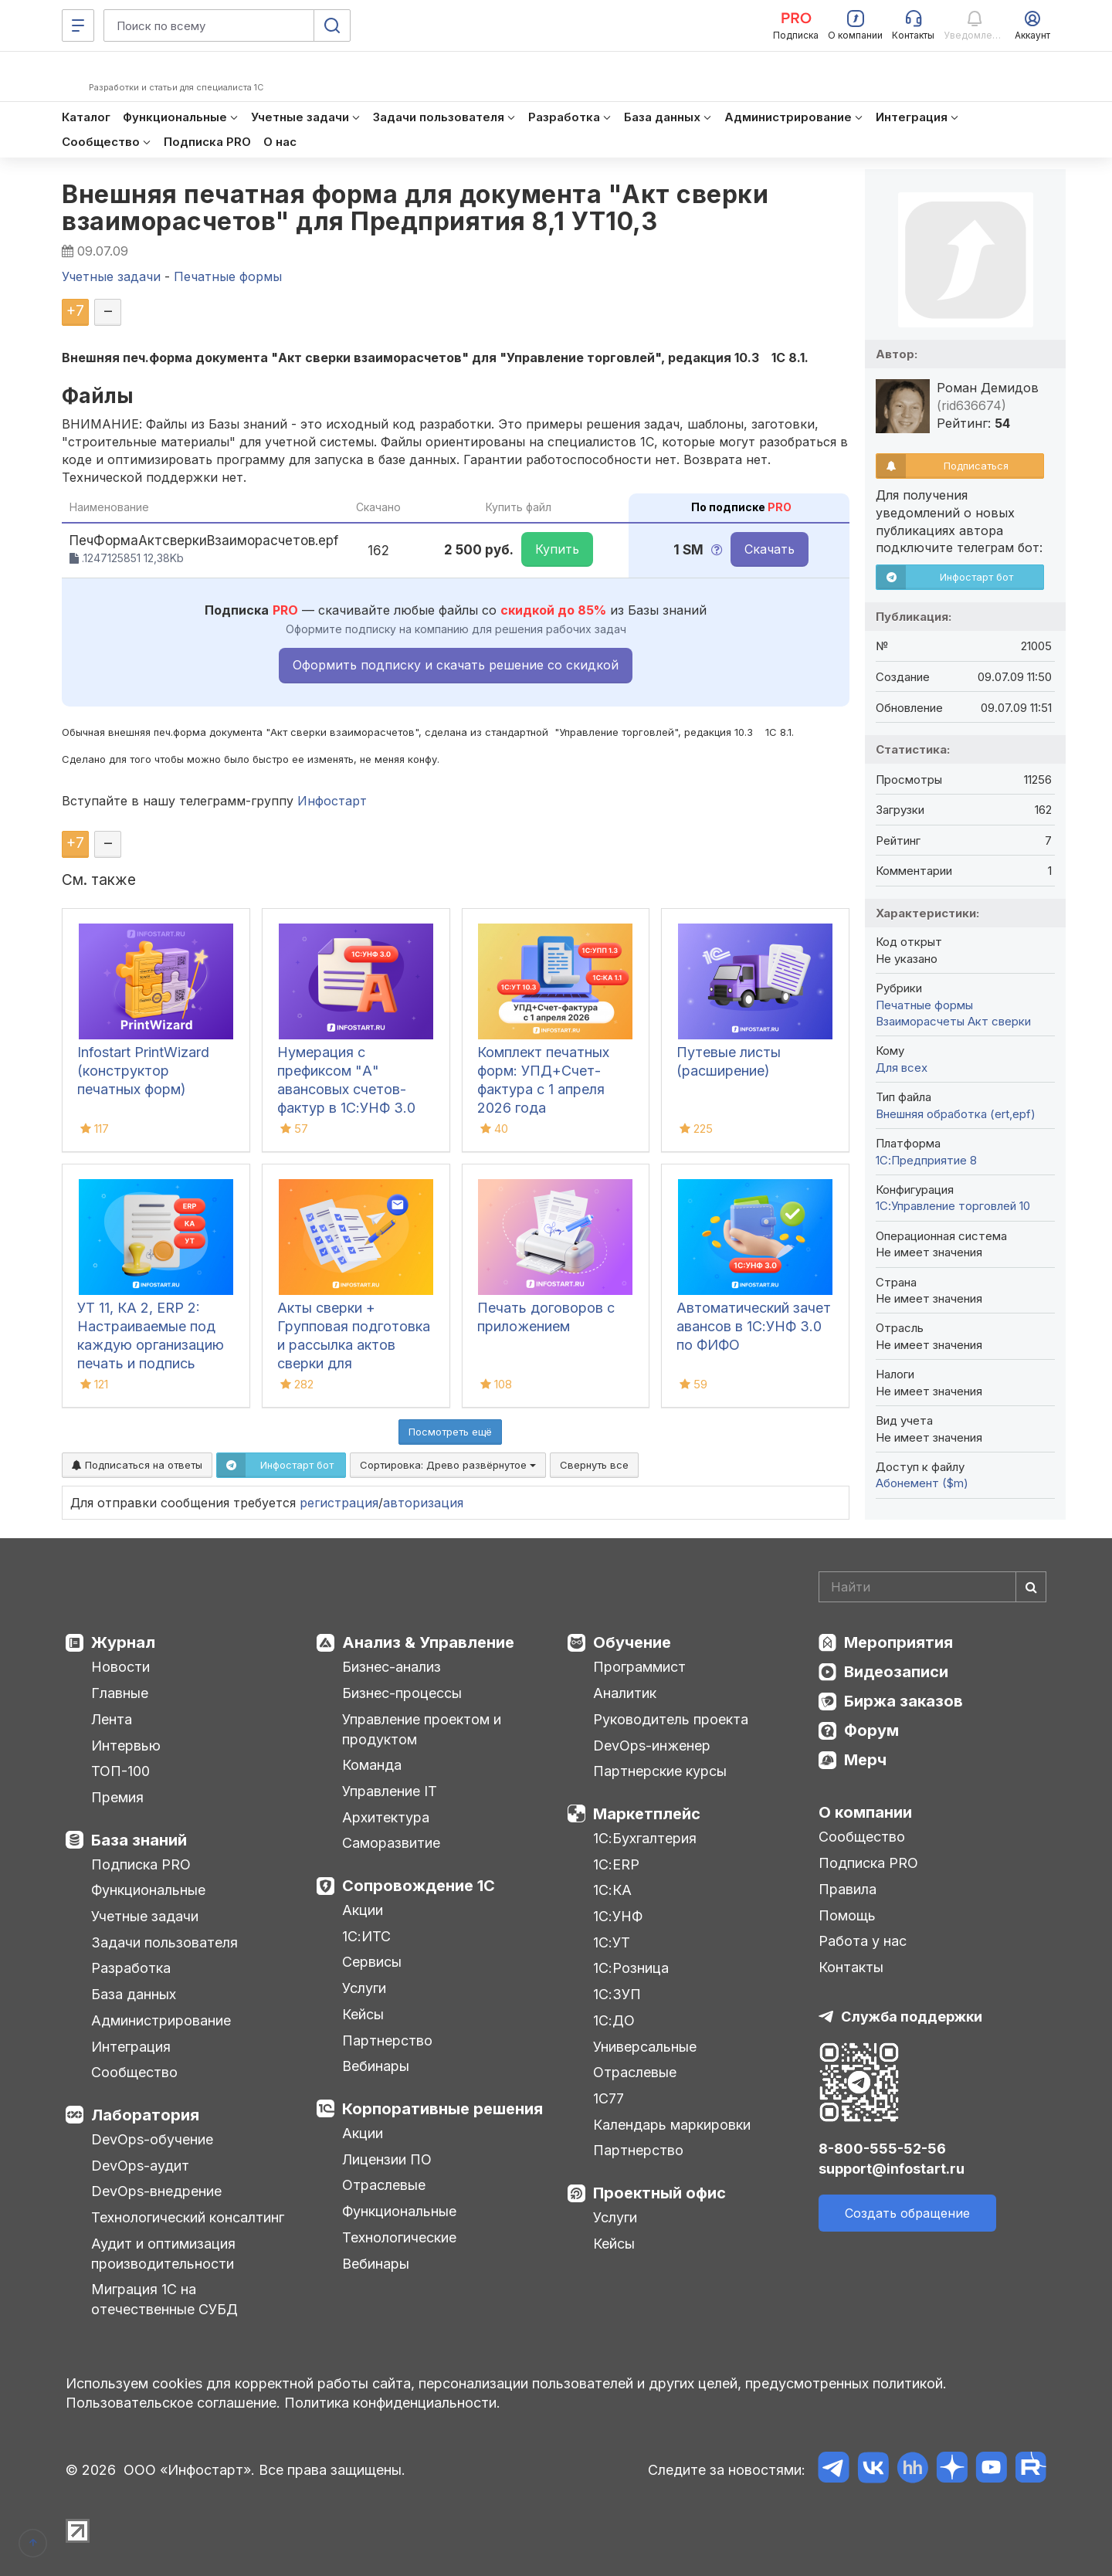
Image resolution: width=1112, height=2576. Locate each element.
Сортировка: (448, 1465)
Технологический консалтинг (187, 2217)
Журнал (123, 1642)
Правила (847, 1889)
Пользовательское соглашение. (173, 2403)
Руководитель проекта (670, 1719)
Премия (117, 1797)
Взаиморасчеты (920, 1021)
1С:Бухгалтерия (645, 1838)
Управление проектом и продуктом (421, 1729)
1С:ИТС (366, 1936)
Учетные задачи (144, 1916)
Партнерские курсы (660, 1771)
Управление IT (389, 1791)
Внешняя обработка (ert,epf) (956, 1114)
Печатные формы (924, 1005)
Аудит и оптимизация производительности (163, 2253)
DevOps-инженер (651, 1745)
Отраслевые (383, 2185)
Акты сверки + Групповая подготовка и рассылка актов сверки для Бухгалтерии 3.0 (353, 1345)
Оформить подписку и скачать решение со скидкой (456, 665)
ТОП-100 (120, 1771)
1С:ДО (614, 2020)
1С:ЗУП (617, 1994)
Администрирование (161, 2020)
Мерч (865, 1760)
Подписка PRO (141, 1864)
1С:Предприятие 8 (926, 1160)
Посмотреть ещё (450, 1431)
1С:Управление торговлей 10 (953, 1205)
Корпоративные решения (442, 2109)
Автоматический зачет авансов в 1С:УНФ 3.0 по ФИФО (753, 1326)
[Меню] (78, 25)
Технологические (399, 2237)
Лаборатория (145, 2115)
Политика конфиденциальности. (392, 2403)
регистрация (339, 1502)
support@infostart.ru (892, 2169)
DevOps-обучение (152, 2139)
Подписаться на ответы (137, 1465)
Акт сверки (999, 1021)
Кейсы (363, 2014)
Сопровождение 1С (418, 1885)
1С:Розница (631, 1968)
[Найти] (1030, 1586)
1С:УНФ (617, 1916)
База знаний (139, 1840)
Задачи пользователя (164, 1942)
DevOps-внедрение (156, 2191)
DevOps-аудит (140, 2165)
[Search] (932, 1586)
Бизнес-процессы (402, 1693)
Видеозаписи (896, 1672)
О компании (865, 1812)
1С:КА (612, 1890)
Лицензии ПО (387, 2159)
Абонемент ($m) (922, 1483)
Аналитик (624, 1693)
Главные (119, 1693)
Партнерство (387, 2040)
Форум (871, 1730)
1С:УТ (611, 1942)
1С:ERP (616, 1864)
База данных (133, 1994)
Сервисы (372, 1962)
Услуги (364, 1988)
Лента (111, 1719)
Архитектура (385, 1817)
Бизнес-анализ (391, 1667)
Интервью (126, 1745)
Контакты (851, 1967)
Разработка (131, 1968)
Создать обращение (907, 2213)
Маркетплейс (646, 1814)
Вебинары (375, 2066)
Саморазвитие (391, 1843)
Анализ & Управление (428, 1642)
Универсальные (645, 2047)
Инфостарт (332, 800)
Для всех (901, 1067)
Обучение (632, 1642)
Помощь (847, 1915)
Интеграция (131, 2047)
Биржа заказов (903, 1701)
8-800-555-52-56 (882, 2148)
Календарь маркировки (672, 2125)
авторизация (423, 1502)
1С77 (608, 2098)
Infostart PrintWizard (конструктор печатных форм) (143, 1070)
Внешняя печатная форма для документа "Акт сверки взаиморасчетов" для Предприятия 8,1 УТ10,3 (415, 207)
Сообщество (134, 2072)
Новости (120, 1667)
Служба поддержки (911, 2016)
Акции (362, 1910)
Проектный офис (659, 2193)
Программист (639, 1667)
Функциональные (148, 1890)
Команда (372, 1765)
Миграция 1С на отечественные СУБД (164, 2299)
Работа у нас (863, 1941)
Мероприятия (898, 1642)
